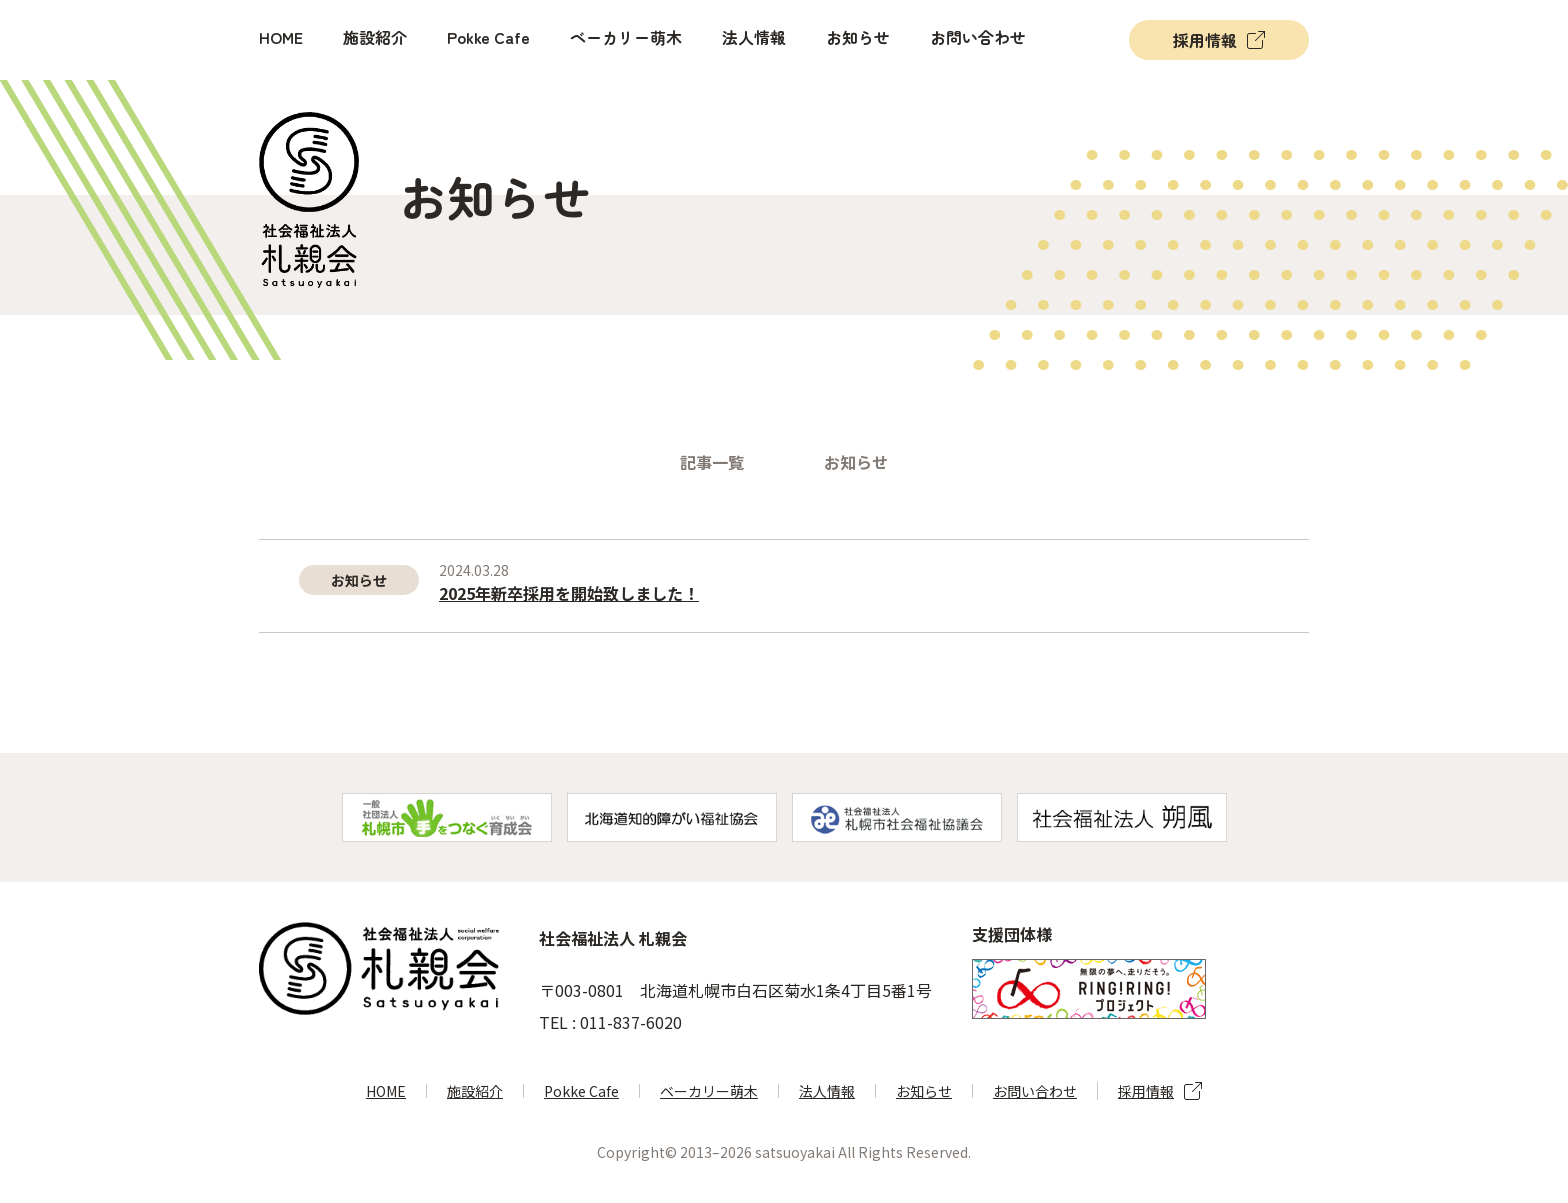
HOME (281, 37)
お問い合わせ (978, 37)
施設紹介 (375, 37)
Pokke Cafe (488, 37)
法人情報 (754, 37)
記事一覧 (712, 462)
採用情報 (1205, 40)
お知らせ (858, 37)
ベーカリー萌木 (626, 37)
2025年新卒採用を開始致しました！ (569, 593)
